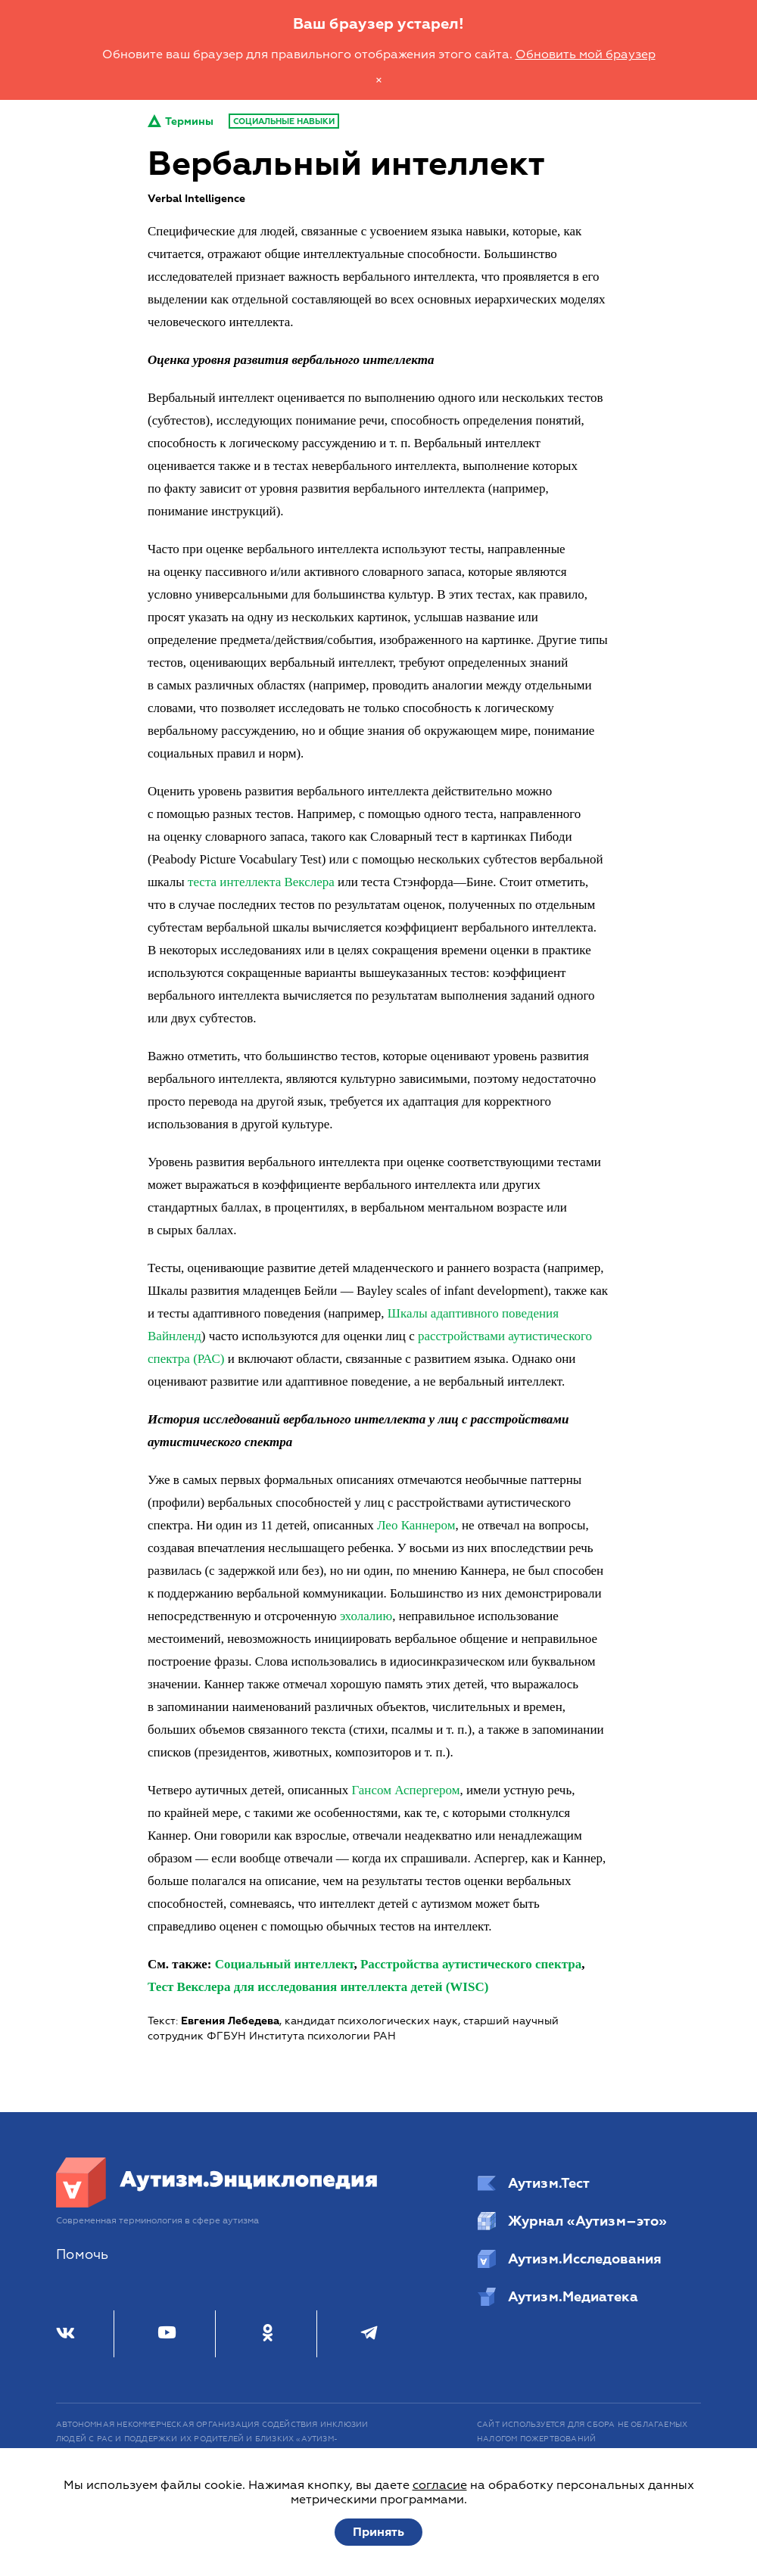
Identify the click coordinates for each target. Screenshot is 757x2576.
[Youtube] (166, 2333)
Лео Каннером (416, 1525)
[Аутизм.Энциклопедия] (217, 2203)
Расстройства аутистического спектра (470, 1964)
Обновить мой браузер (586, 54)
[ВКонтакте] (65, 2333)
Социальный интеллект (284, 1964)
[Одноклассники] (267, 2333)
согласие (440, 2485)
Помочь (82, 2254)
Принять (378, 2532)
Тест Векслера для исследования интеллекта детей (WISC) (318, 1987)
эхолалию (366, 1616)
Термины (180, 121)
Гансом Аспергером (405, 1790)
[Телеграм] (369, 2333)
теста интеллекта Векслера (261, 882)
